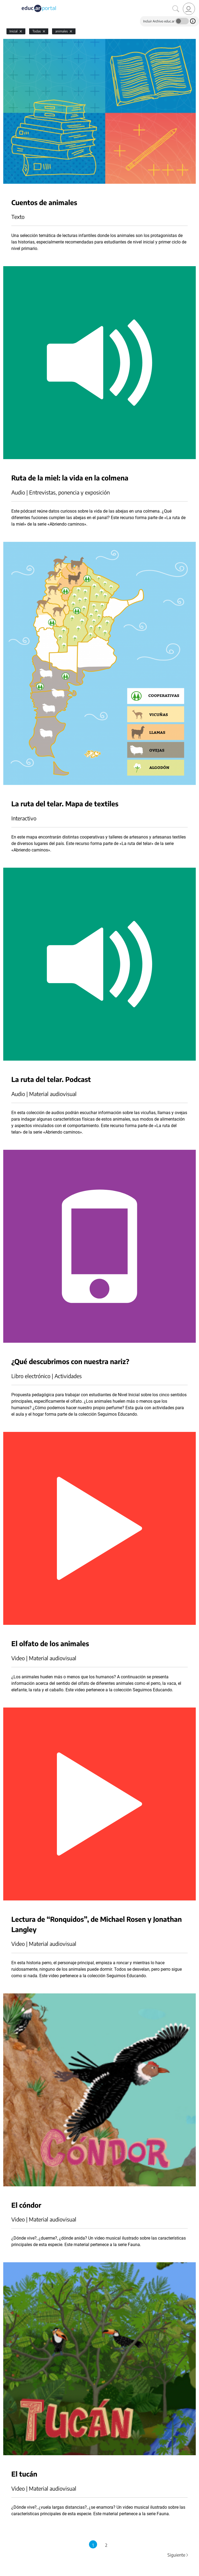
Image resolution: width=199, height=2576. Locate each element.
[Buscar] (176, 9)
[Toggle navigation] (4, 3)
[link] (189, 9)
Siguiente (178, 2555)
